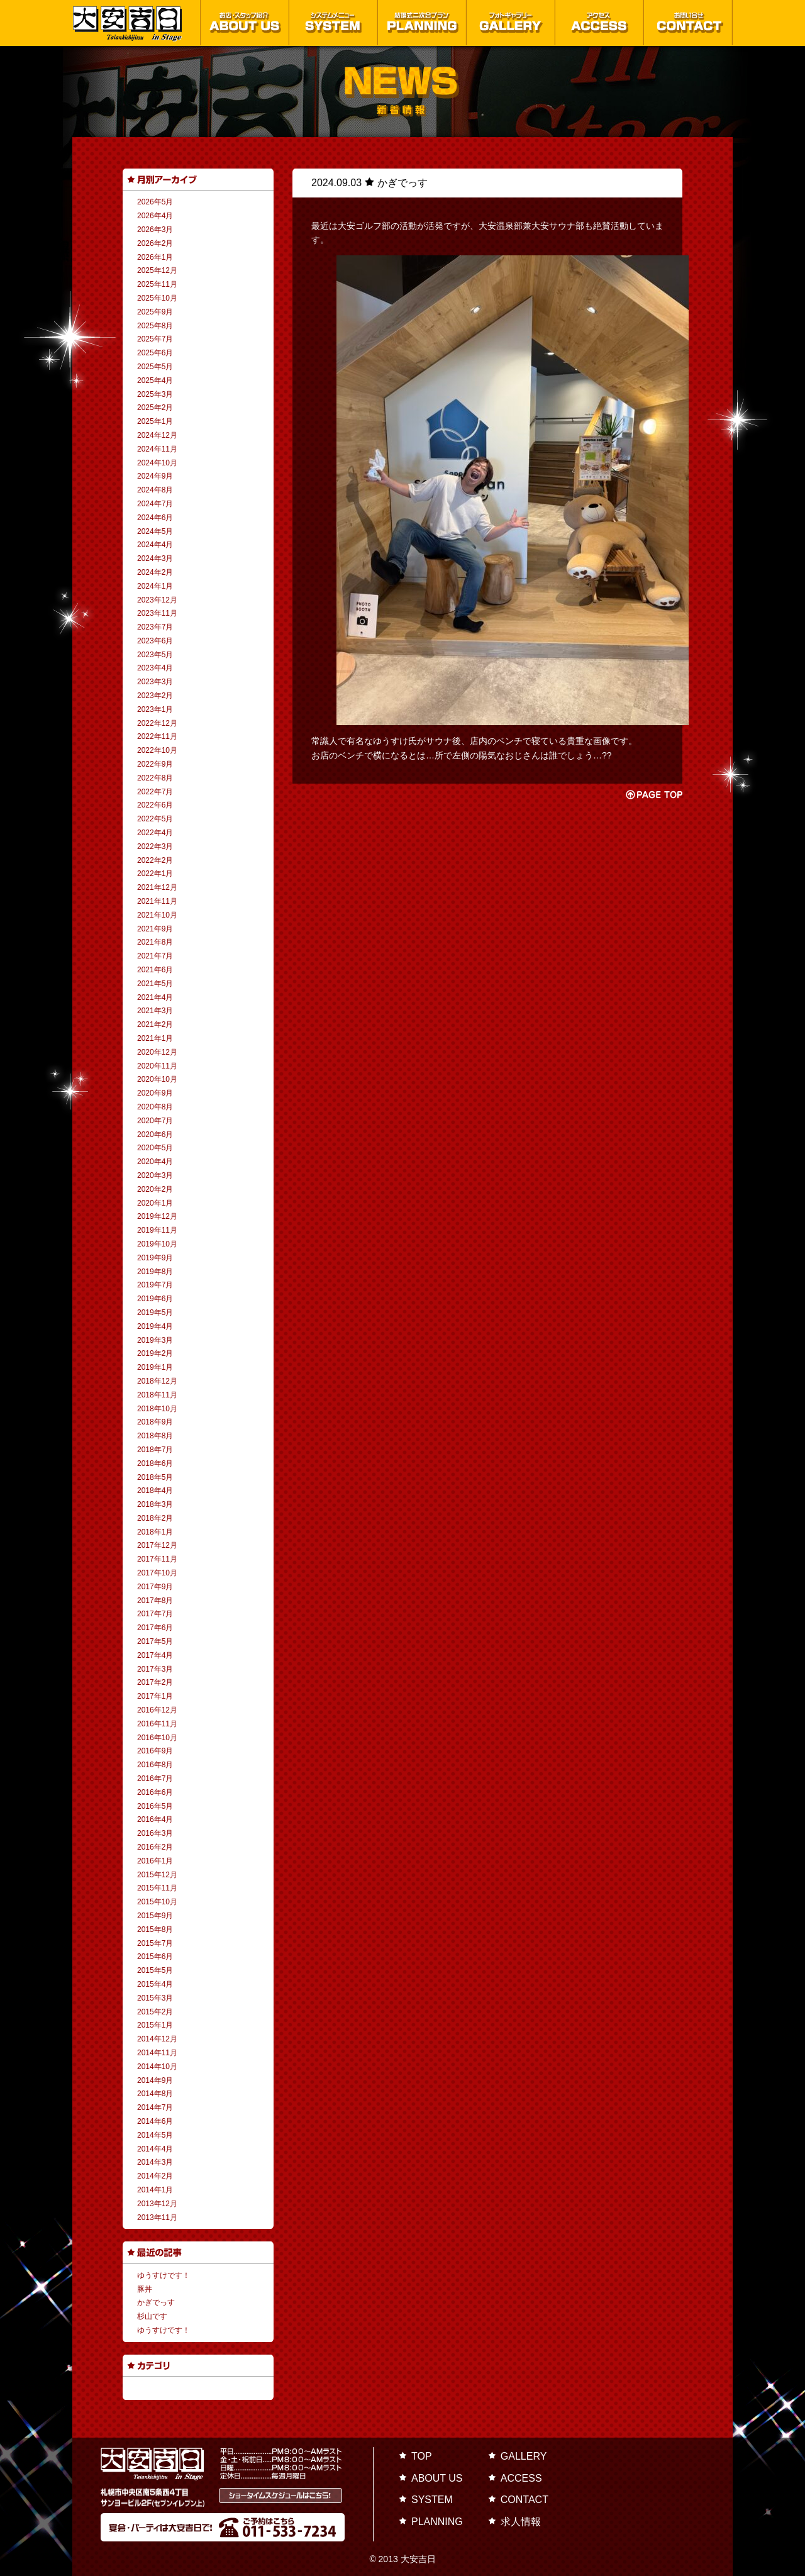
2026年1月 (155, 257)
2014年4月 (155, 2149)
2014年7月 (155, 2107)
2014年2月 (155, 2176)
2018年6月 (155, 1463)
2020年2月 (155, 1189)
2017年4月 (155, 1655)
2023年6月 (155, 640)
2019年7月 (155, 1284)
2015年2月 (155, 2011)
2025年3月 (155, 394)
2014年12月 (157, 2039)
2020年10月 (157, 1079)
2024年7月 (155, 503)
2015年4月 (155, 1984)
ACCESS (521, 2478)
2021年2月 (155, 1024)
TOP (421, 2456)
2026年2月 (155, 243)
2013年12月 (157, 2203)
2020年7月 (155, 1120)
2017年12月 (157, 1545)
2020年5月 (155, 1147)
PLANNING (437, 2521)
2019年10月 (157, 1244)
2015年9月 (155, 1915)
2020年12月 (157, 1052)
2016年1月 (155, 1861)
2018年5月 (155, 1477)
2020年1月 (155, 1203)
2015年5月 (155, 1970)
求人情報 (521, 2521)
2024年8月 (155, 490)
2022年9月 (155, 764)
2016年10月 (157, 1737)
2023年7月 (155, 627)
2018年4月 (155, 1490)
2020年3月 (155, 1175)
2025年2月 (155, 407)
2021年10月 (157, 915)
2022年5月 (155, 818)
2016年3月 (155, 1833)
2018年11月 (157, 1395)
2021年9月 (155, 928)
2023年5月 (155, 654)
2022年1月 (155, 873)
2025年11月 (157, 284)
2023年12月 (157, 600)
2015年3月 (155, 1998)
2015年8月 (155, 1929)
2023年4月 (155, 667)
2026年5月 (155, 201)
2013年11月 (157, 2217)
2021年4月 (155, 997)
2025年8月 (155, 325)
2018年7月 (155, 1449)
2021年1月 (155, 1038)
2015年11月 (157, 1888)
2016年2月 (155, 1847)
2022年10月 (157, 750)
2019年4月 (155, 1326)
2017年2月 (155, 1682)
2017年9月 (155, 1586)
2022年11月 (157, 736)
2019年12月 (157, 1216)
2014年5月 (155, 2135)
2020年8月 (155, 1106)
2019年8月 (155, 1271)
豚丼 (144, 2289)
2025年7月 (155, 339)
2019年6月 (155, 1298)
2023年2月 (155, 695)
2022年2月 (155, 860)
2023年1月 (155, 709)
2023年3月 (155, 681)
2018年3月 (155, 1504)
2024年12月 (157, 435)
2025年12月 (157, 270)
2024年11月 (157, 449)
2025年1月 (155, 421)
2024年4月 (155, 544)
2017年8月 (155, 1600)
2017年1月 (155, 1696)
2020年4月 (155, 1161)
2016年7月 (155, 1778)
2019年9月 (155, 1257)
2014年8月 (155, 2093)
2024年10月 (157, 462)
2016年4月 (155, 1819)
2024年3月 (155, 558)
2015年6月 (155, 1956)
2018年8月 (155, 1435)
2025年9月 (155, 312)
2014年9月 (155, 2080)
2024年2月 (155, 572)
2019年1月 (155, 1367)
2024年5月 (155, 531)
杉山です (152, 2316)
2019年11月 (157, 1230)
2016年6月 (155, 1792)
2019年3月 (155, 1340)
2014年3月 (155, 2162)
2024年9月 (155, 476)
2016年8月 (155, 1764)
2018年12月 (157, 1381)
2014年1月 (155, 2189)
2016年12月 (157, 1710)
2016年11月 (157, 1723)
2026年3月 (155, 229)
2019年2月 (155, 1353)
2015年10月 (157, 1901)
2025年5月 (155, 366)
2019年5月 (155, 1312)
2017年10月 (157, 1572)
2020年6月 (155, 1134)
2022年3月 (155, 846)
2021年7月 (155, 956)
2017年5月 (155, 1641)
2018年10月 (157, 1408)
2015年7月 (155, 1943)
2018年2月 (155, 1518)
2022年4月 (155, 832)
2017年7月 (155, 1613)
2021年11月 (157, 901)
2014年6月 (155, 2121)
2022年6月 (155, 805)
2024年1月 (155, 586)
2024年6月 (155, 517)
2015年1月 (155, 2025)
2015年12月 (157, 1874)
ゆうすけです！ (163, 2275)
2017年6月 (155, 1627)
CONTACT (524, 2499)
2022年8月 (155, 778)
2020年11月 (157, 1066)
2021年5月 (155, 983)
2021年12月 (157, 887)
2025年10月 (157, 298)
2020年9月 (155, 1093)
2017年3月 (155, 1669)
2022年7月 (155, 791)
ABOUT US (437, 2478)
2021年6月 (155, 969)
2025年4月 (155, 380)
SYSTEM (432, 2499)
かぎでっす (156, 2302)
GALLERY (524, 2456)
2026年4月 (155, 215)
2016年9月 (155, 1750)
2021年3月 (155, 1010)
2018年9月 (155, 1422)
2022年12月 (157, 723)
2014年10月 (157, 2066)
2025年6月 (155, 352)
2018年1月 (155, 1532)
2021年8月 (155, 942)
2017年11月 (157, 1559)
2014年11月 (157, 2052)
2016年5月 (155, 1806)
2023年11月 (157, 613)
